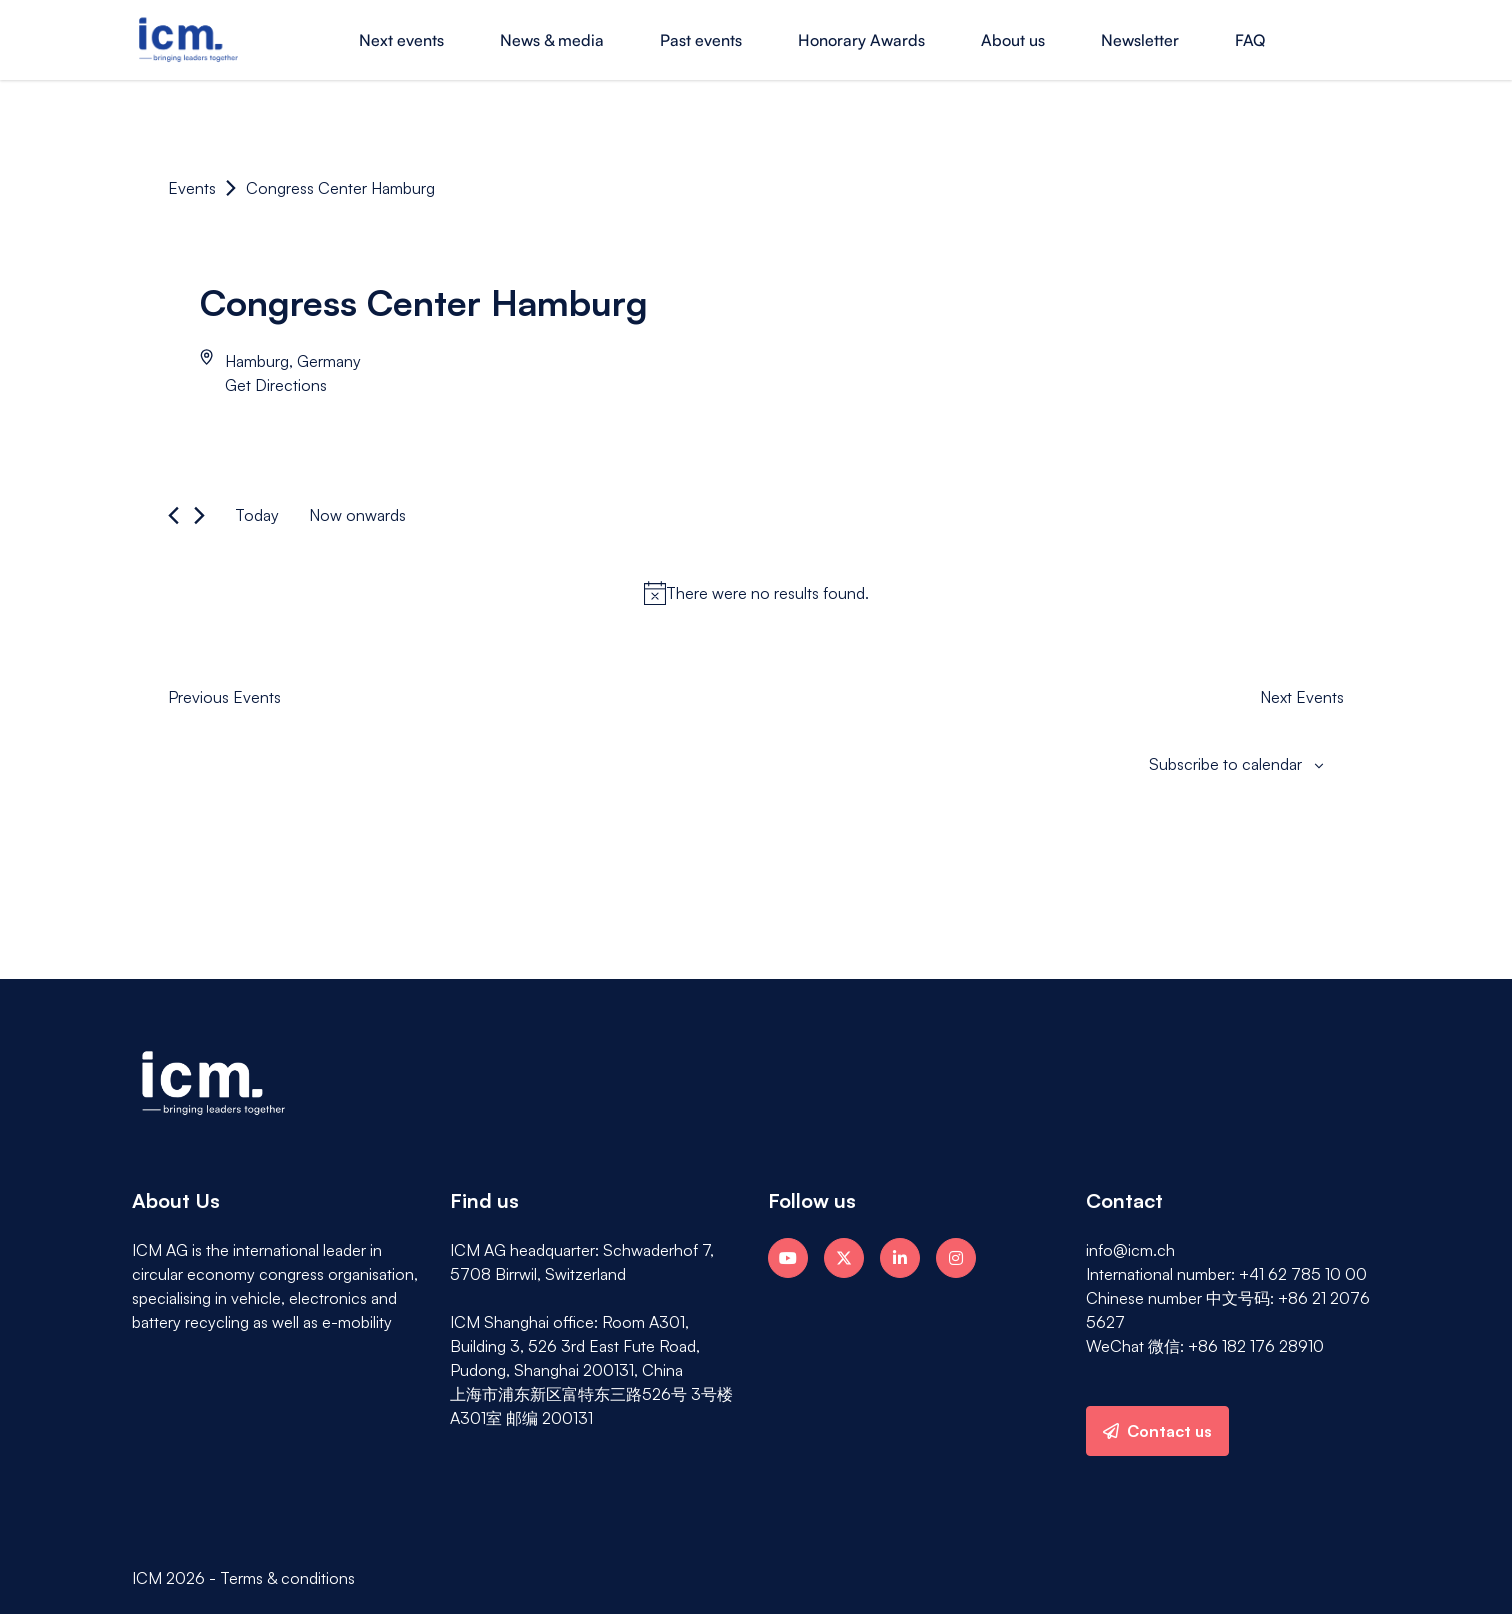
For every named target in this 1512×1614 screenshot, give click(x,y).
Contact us (1157, 1431)
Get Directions (276, 385)
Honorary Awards (861, 40)
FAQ (1250, 40)
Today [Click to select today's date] (257, 515)
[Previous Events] (173, 515)
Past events (701, 40)
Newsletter (1140, 40)
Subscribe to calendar (1225, 764)
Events (192, 188)
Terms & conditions (287, 1578)
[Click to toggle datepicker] (357, 515)
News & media (552, 40)
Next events (401, 40)
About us (1013, 40)
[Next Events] (199, 515)
